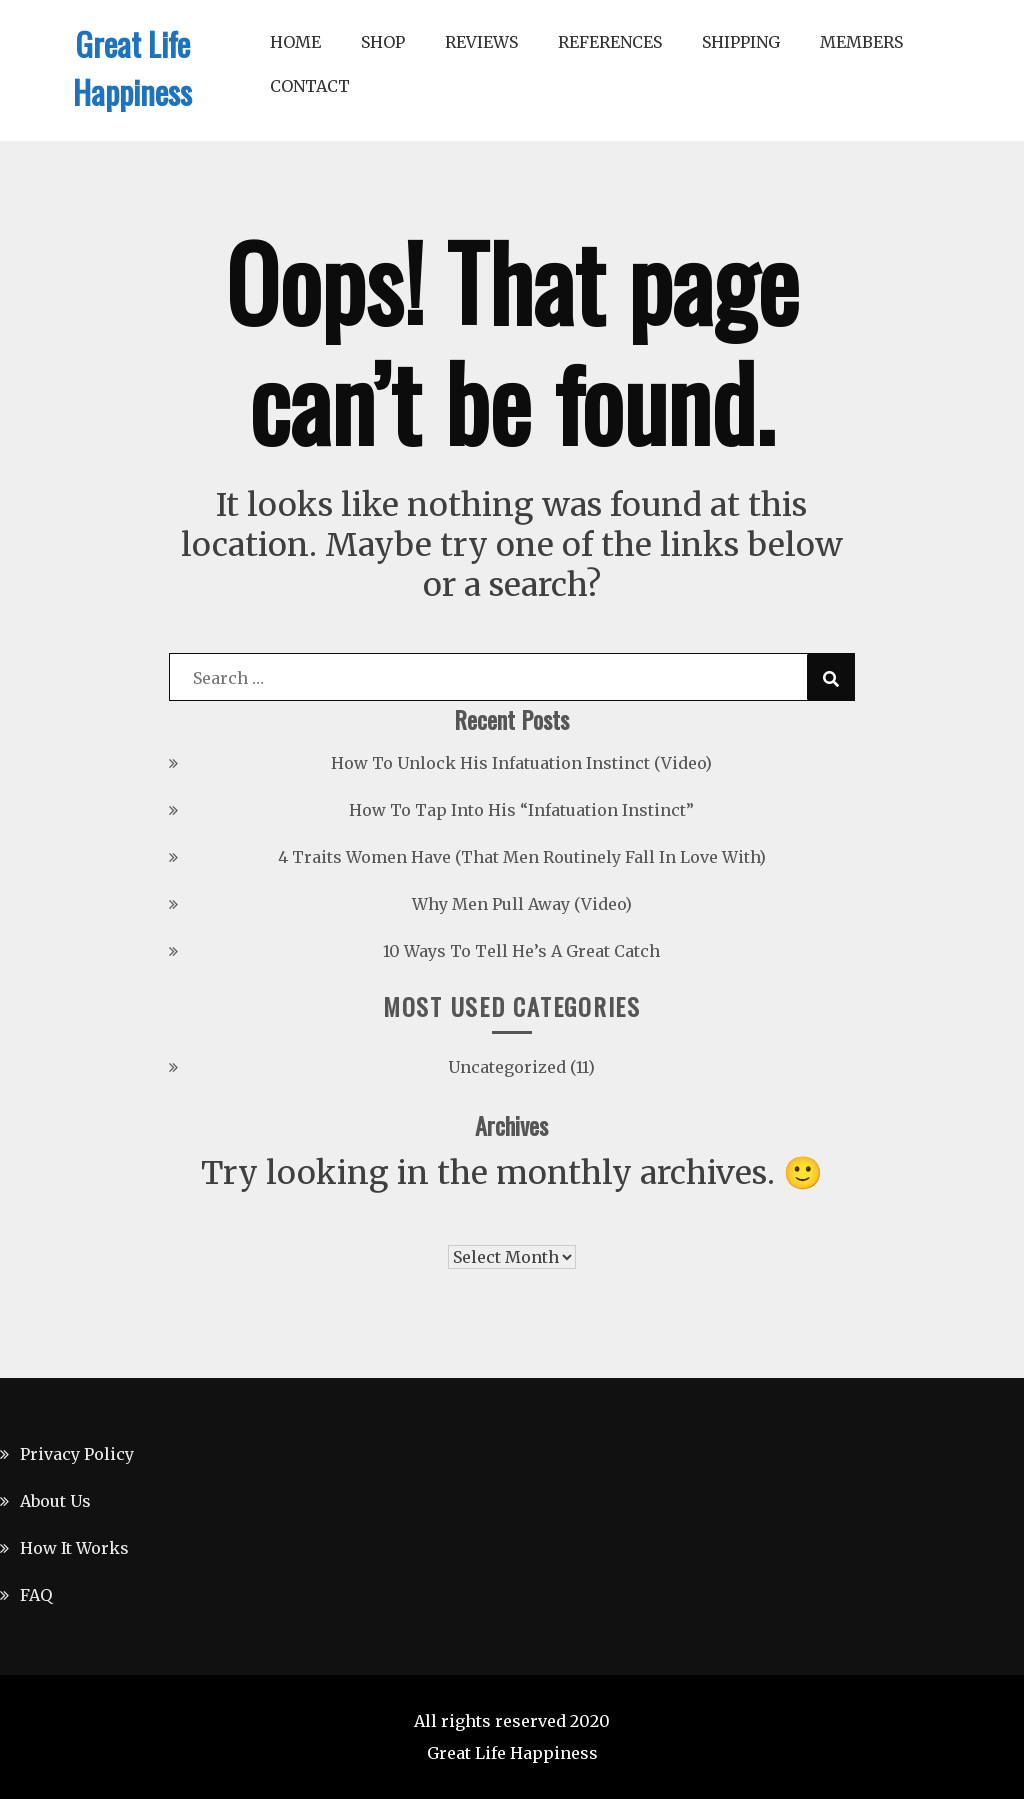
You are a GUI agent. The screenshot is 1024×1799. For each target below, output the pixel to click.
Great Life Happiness (132, 67)
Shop (383, 42)
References (610, 42)
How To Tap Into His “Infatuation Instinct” (521, 810)
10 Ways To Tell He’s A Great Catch (521, 951)
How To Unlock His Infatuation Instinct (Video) (521, 763)
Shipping (741, 42)
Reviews (481, 42)
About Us (55, 1501)
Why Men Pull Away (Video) (522, 904)
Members (861, 42)
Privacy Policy (77, 1454)
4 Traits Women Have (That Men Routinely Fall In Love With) (522, 857)
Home (295, 42)
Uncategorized (507, 1067)
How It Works (74, 1548)
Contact (310, 86)
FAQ (36, 1595)
